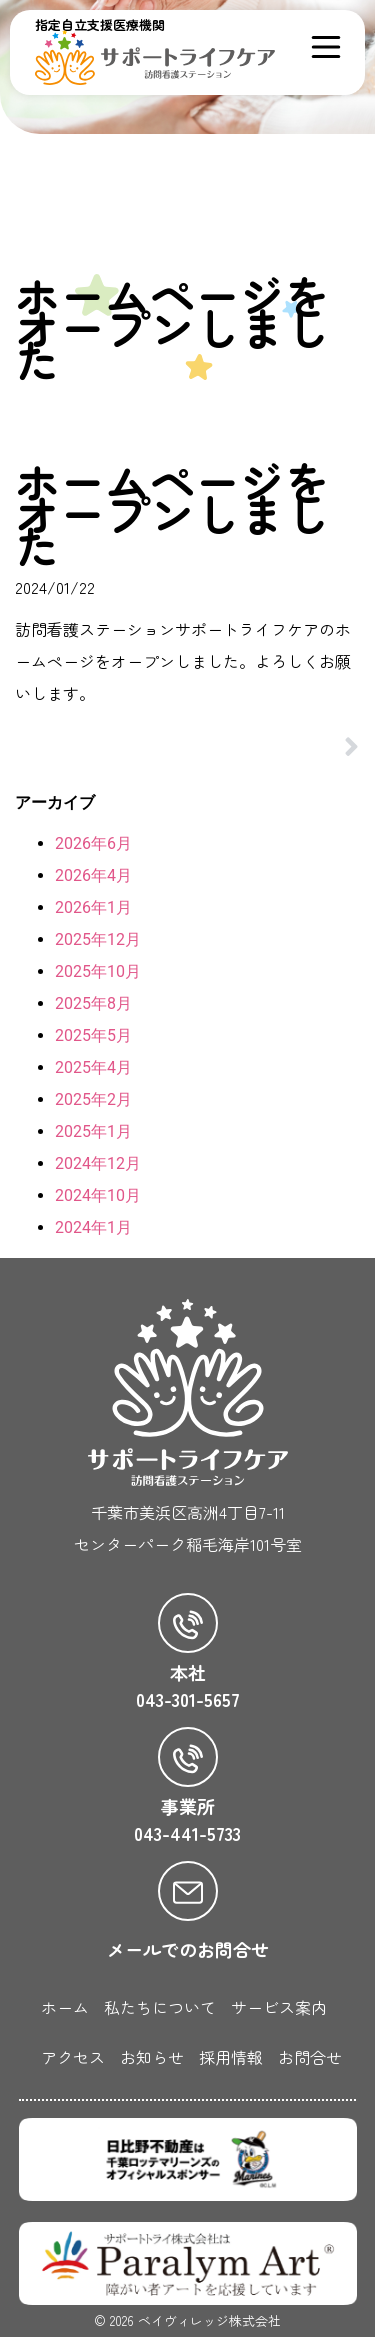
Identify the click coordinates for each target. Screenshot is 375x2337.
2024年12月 (98, 1163)
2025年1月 (93, 1131)
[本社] (188, 1623)
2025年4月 (93, 1067)
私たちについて (160, 2007)
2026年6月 (93, 843)
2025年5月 (93, 1035)
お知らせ (152, 2057)
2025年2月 (93, 1099)
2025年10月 (98, 971)
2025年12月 (98, 939)
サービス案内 (279, 2007)
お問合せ (310, 2057)
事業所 (188, 1806)
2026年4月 (93, 875)
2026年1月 (93, 907)
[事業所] (188, 1757)
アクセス (73, 2057)
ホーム (65, 2007)
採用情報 (231, 2057)
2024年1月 (93, 1227)
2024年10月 (98, 1195)
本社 (188, 1672)
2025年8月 (93, 1003)
